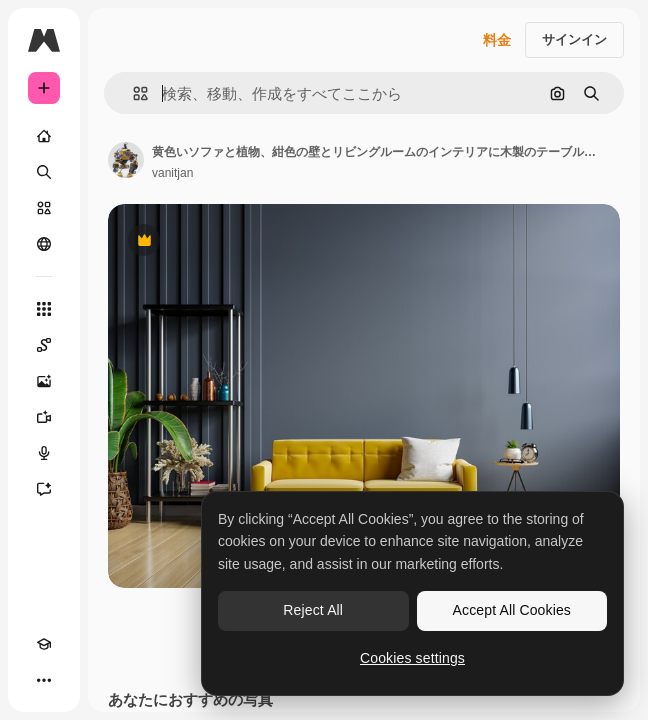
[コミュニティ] (44, 244)
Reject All (313, 610)
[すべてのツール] (44, 309)
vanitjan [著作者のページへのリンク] (172, 173)
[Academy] (44, 644)
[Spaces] (44, 345)
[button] (132, 93)
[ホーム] (44, 136)
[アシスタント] (44, 489)
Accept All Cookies (512, 610)
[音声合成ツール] (44, 453)
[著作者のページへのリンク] (126, 160)
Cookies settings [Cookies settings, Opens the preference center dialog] (412, 658)
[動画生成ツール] (44, 417)
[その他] (44, 680)
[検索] (44, 172)
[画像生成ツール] (44, 381)
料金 (497, 40)
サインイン (574, 39)
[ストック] (44, 208)
